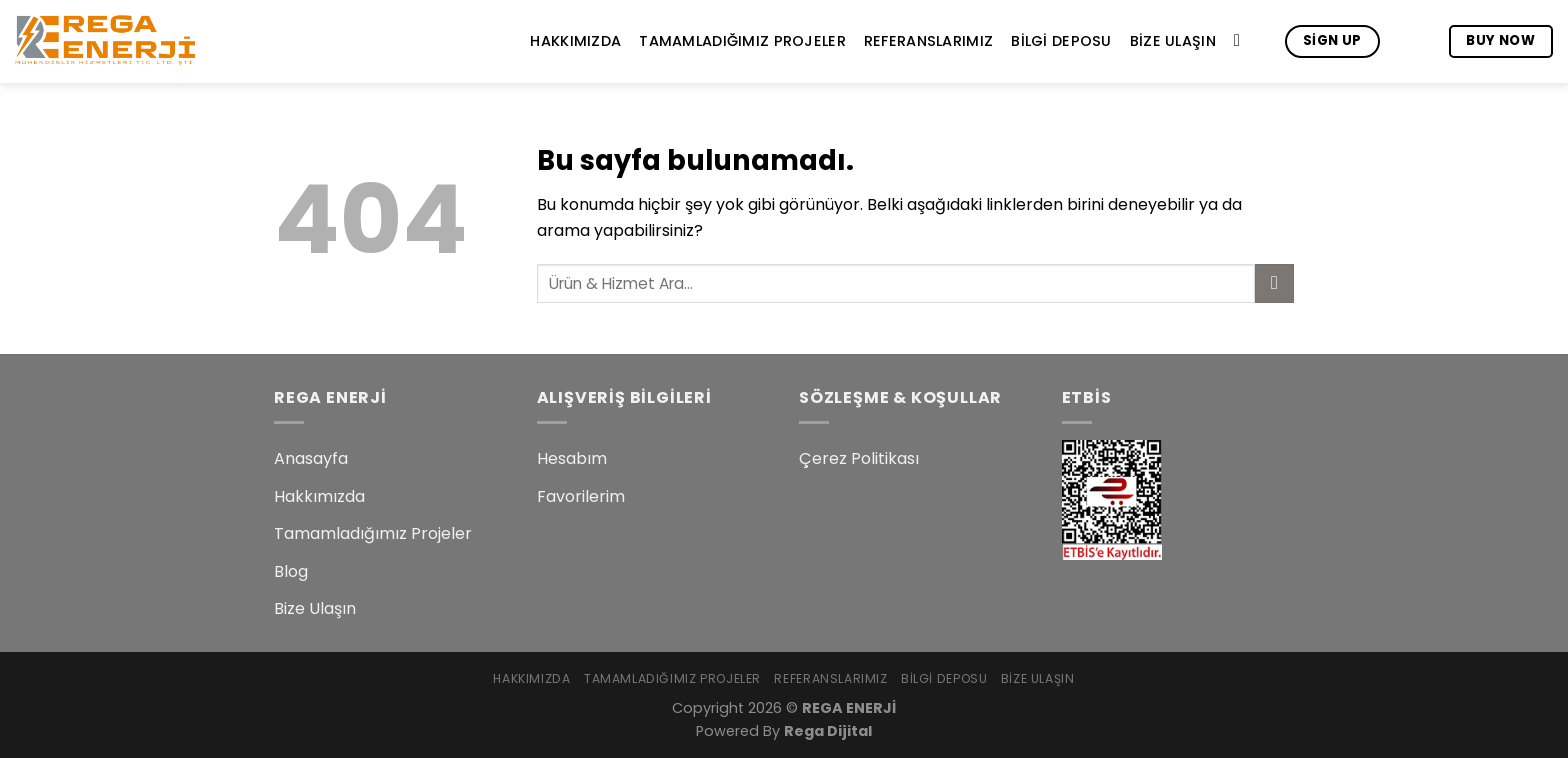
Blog (291, 571)
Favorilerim (581, 496)
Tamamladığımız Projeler (742, 41)
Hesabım (572, 458)
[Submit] (1274, 283)
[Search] (1242, 41)
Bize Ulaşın (1173, 41)
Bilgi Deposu (1061, 41)
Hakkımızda (575, 41)
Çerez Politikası (859, 458)
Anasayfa (311, 458)
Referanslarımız (928, 41)
